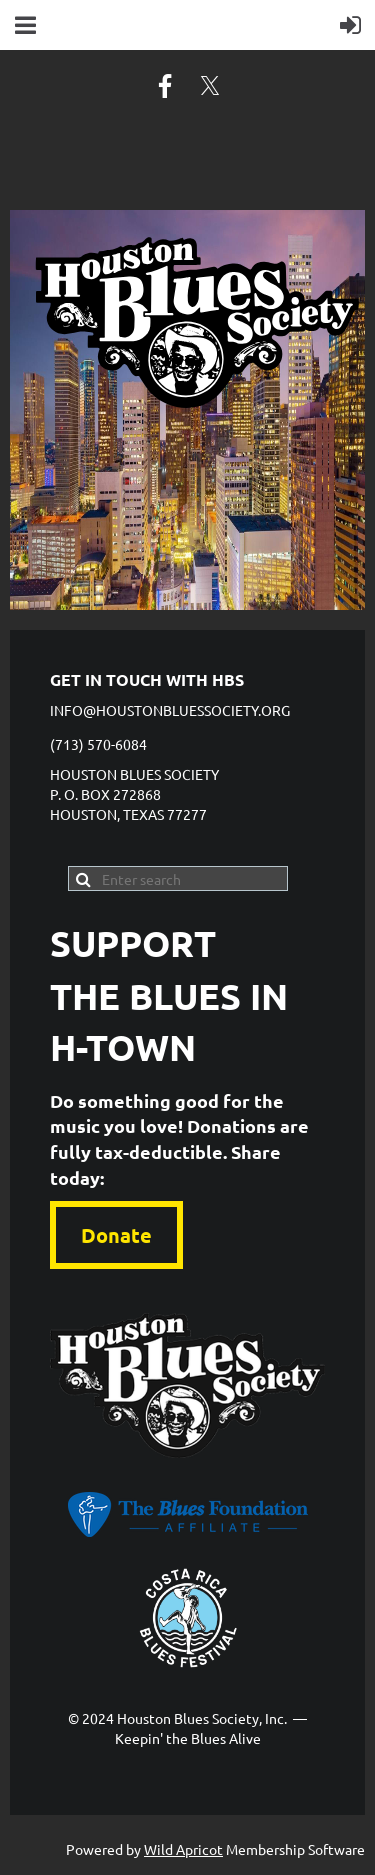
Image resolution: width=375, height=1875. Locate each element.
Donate (116, 1235)
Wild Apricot (183, 1849)
